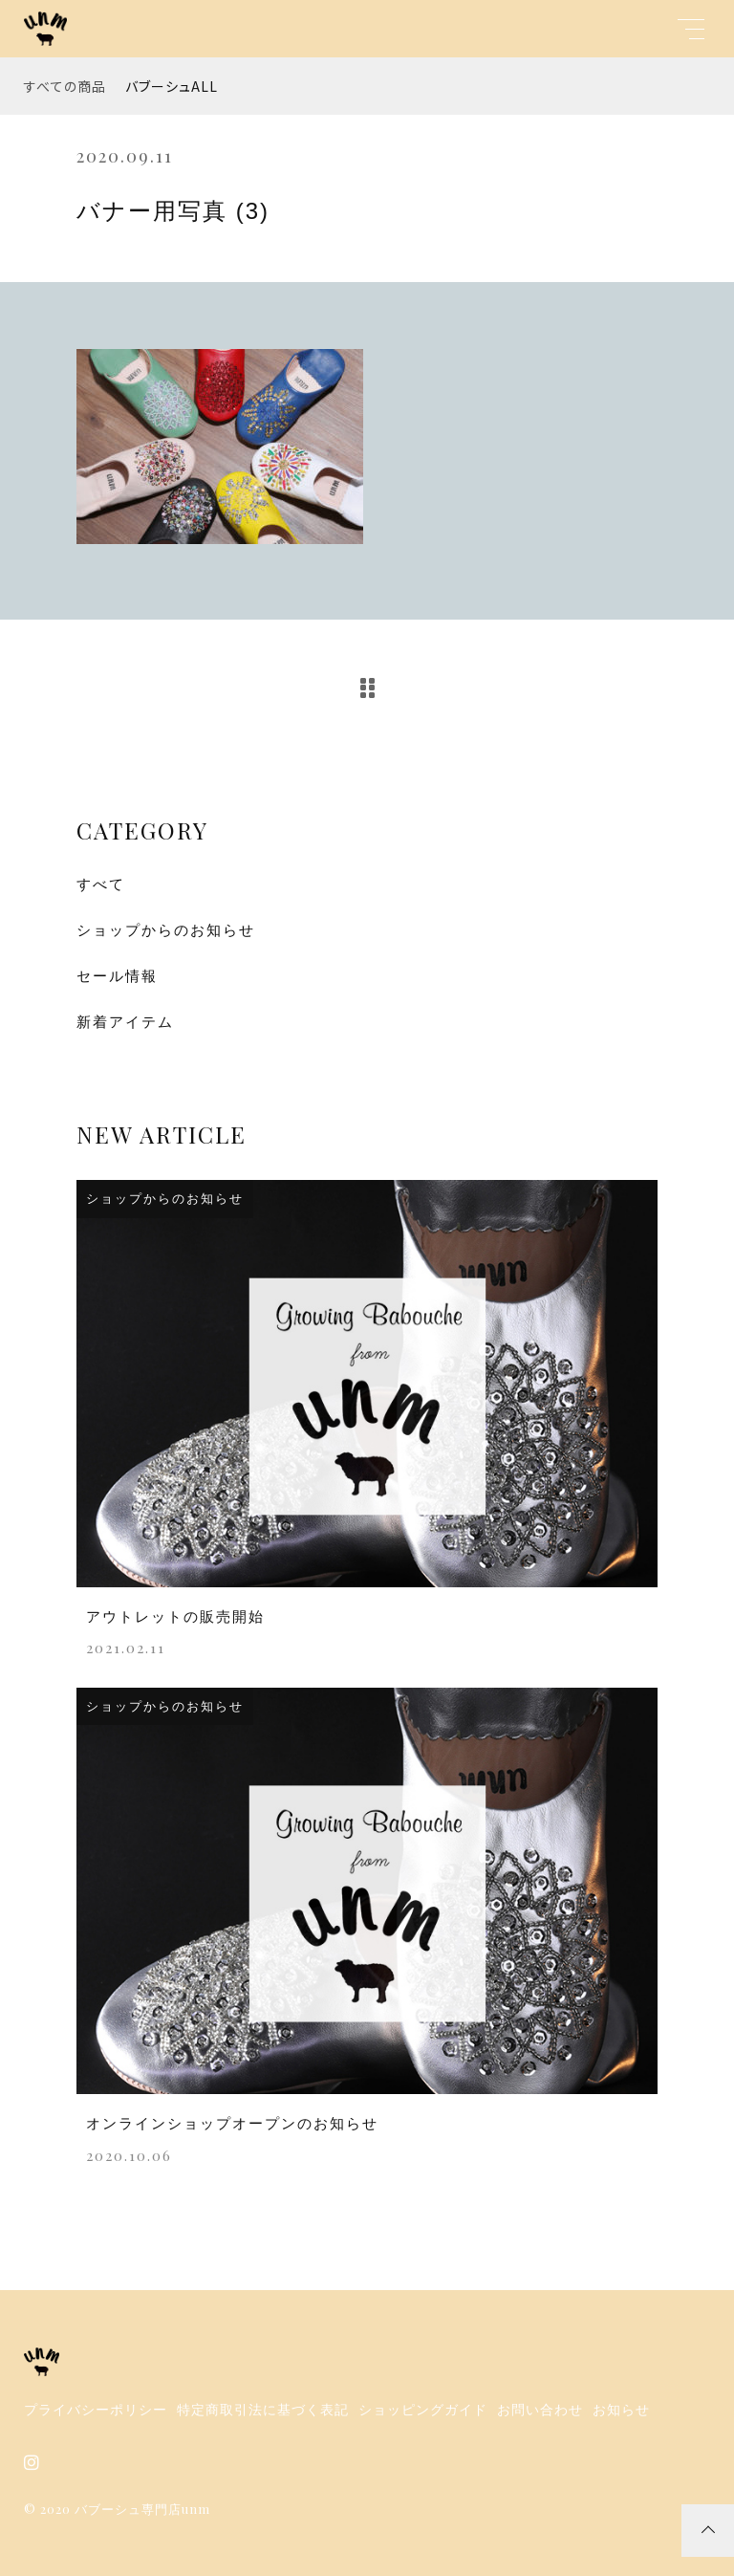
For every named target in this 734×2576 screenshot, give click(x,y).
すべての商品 (65, 86)
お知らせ (621, 2409)
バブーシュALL (171, 86)
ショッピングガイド (422, 2409)
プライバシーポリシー (95, 2409)
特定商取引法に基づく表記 (263, 2409)
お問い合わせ (540, 2409)
